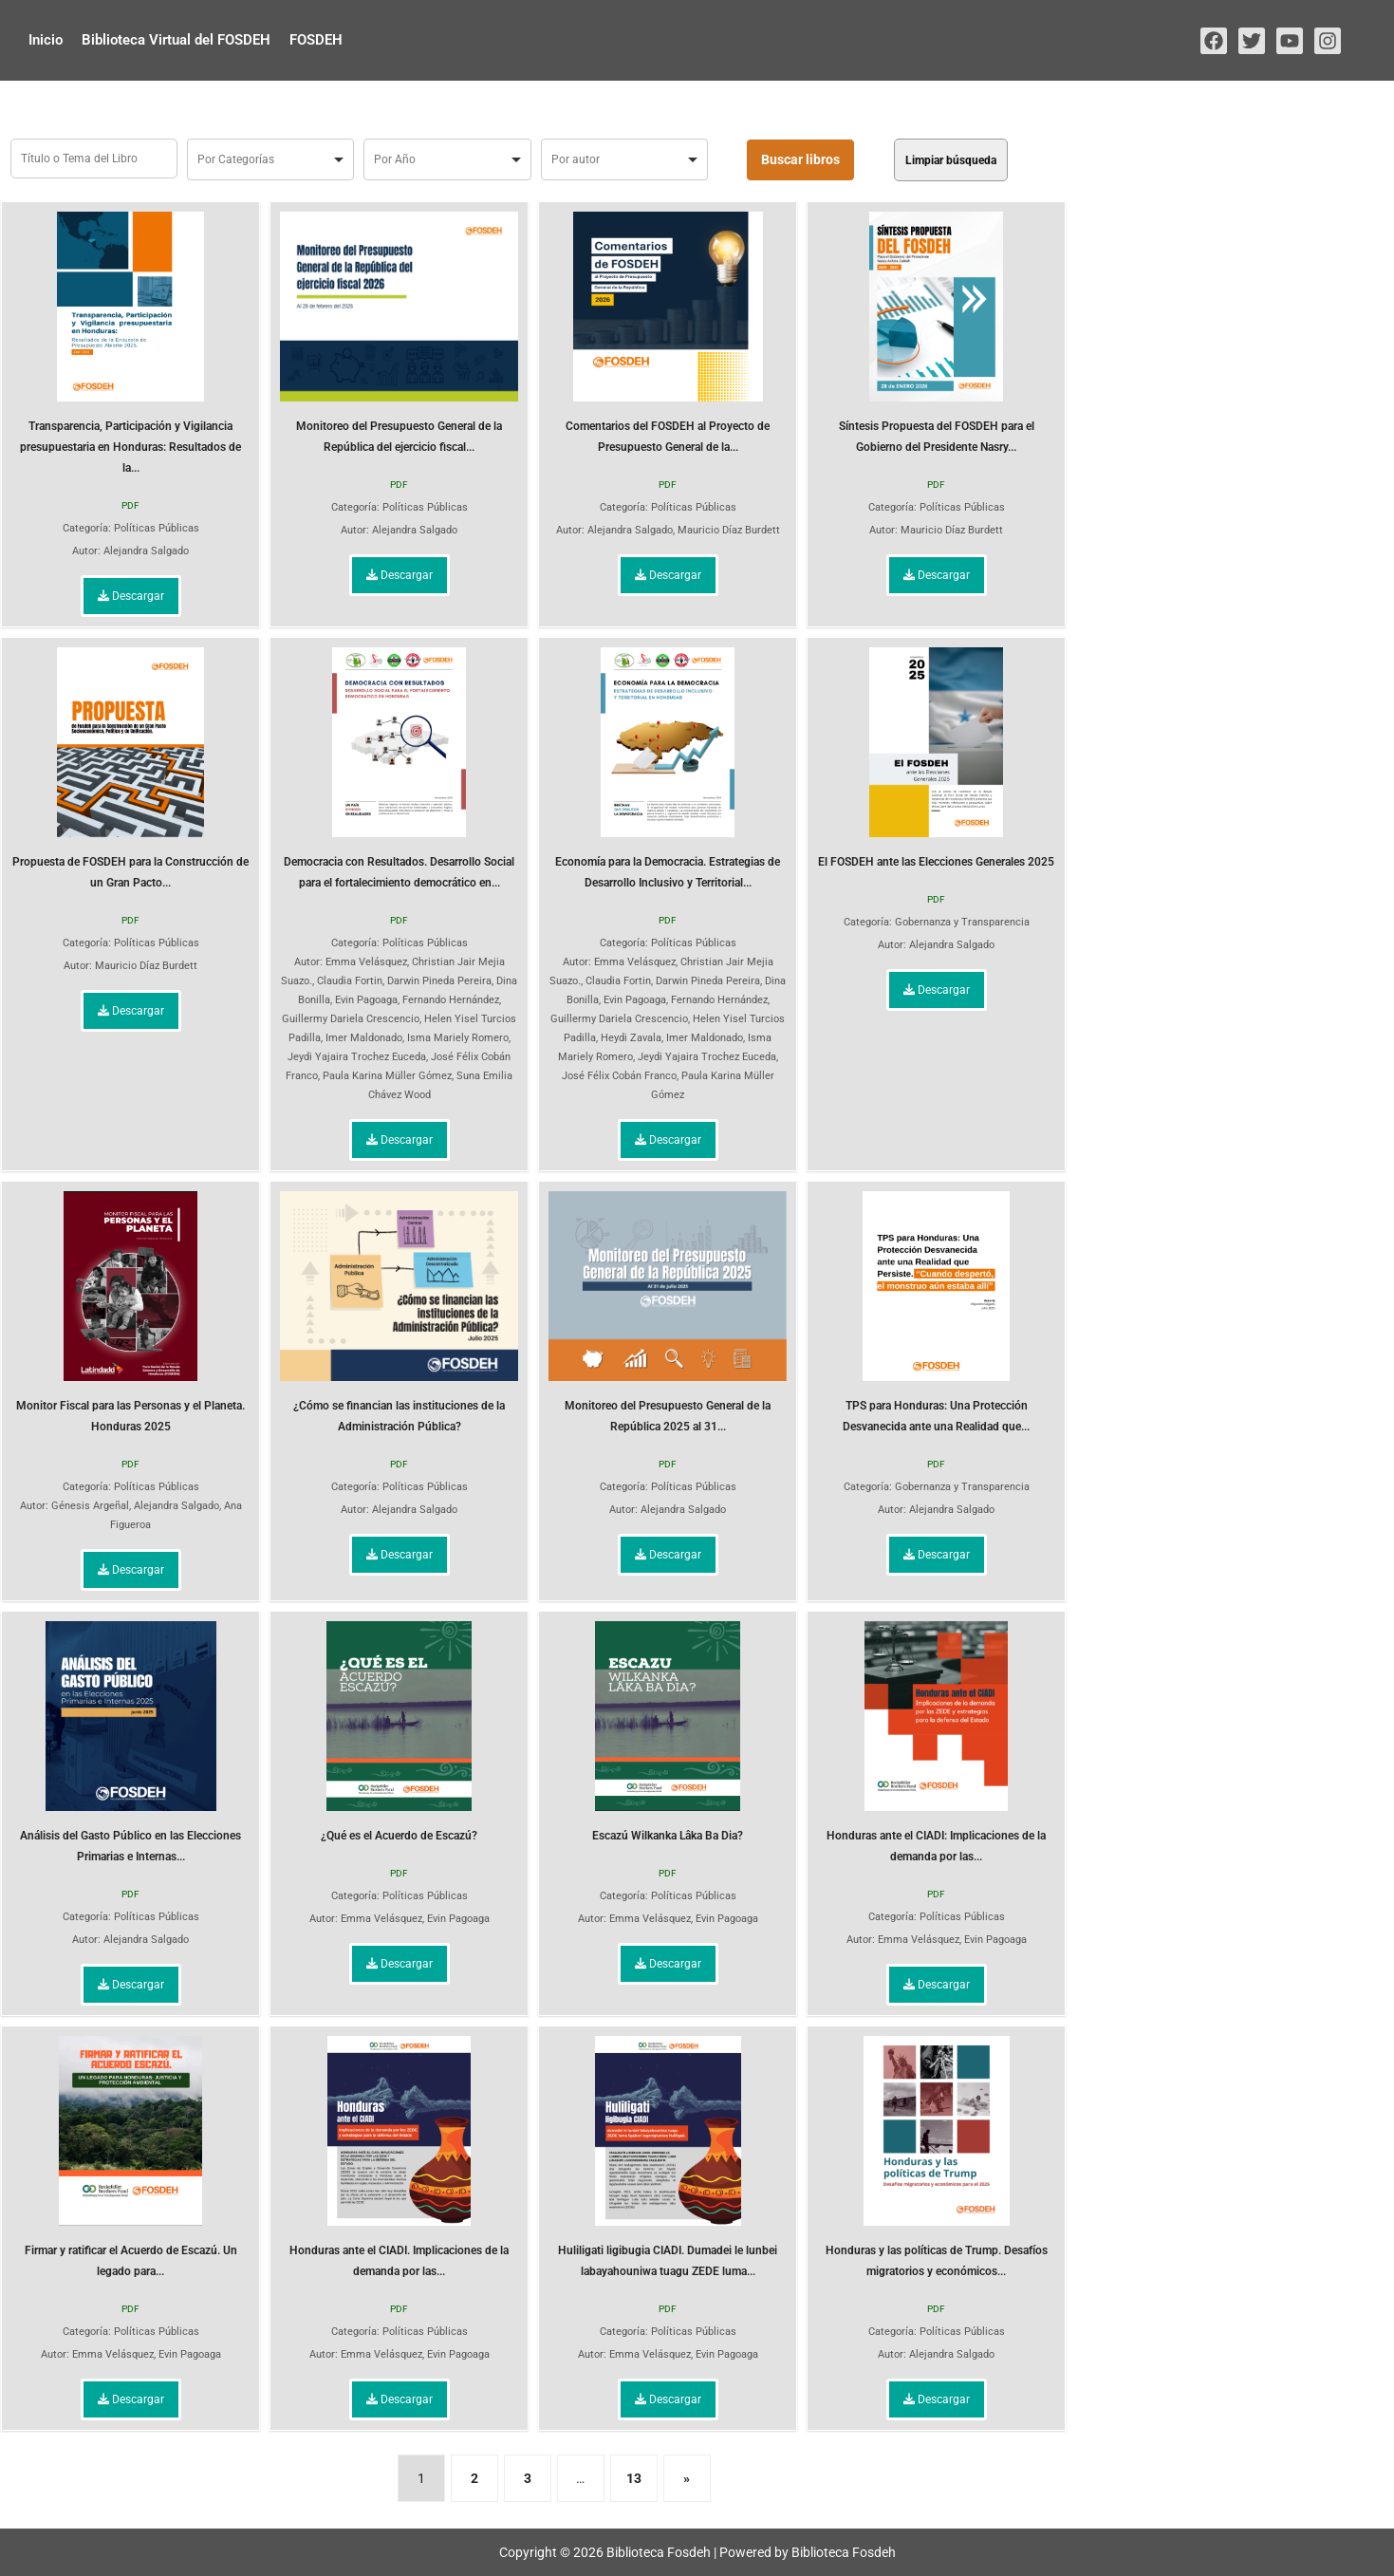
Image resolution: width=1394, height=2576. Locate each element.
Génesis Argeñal (90, 1506)
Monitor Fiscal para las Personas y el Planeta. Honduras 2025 (130, 1312)
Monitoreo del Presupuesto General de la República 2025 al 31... (667, 1312)
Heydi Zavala (631, 1038)
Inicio (45, 39)
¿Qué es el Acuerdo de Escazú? (399, 1731)
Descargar (131, 596)
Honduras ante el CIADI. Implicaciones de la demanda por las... (399, 2157)
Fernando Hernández (450, 1000)
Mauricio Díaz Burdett (729, 530)
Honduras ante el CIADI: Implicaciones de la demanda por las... (936, 1742)
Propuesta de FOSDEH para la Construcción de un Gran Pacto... (130, 768)
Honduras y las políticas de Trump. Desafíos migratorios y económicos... (937, 2157)
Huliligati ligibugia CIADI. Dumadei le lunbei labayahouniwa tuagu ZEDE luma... (667, 2157)
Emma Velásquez (366, 962)
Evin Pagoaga (366, 1000)
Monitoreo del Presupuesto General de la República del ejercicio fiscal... (399, 333)
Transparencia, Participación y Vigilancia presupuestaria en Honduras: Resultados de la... (130, 343)
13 (633, 2478)
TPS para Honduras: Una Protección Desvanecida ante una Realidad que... (936, 1312)
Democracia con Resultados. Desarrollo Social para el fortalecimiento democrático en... (399, 768)
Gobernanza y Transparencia (962, 922)
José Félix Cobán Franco (619, 1076)
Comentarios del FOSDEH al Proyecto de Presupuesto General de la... (668, 333)
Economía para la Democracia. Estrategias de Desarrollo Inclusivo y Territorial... (667, 768)
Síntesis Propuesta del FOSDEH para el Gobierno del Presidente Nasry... (936, 333)
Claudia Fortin (349, 981)
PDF (130, 505)
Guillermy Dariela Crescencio (350, 1019)
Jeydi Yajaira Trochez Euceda (357, 1057)
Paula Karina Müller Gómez (387, 1076)
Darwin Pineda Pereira (439, 981)
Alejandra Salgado (146, 551)
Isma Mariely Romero (458, 1038)
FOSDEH (316, 39)
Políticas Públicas (156, 528)
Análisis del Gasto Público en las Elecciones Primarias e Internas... (130, 1742)
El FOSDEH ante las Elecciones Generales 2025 (936, 757)
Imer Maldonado (363, 1038)
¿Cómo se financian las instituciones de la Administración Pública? (399, 1312)
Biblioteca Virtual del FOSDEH (176, 39)
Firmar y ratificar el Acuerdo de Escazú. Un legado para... (131, 2157)
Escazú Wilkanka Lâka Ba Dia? (667, 1731)
